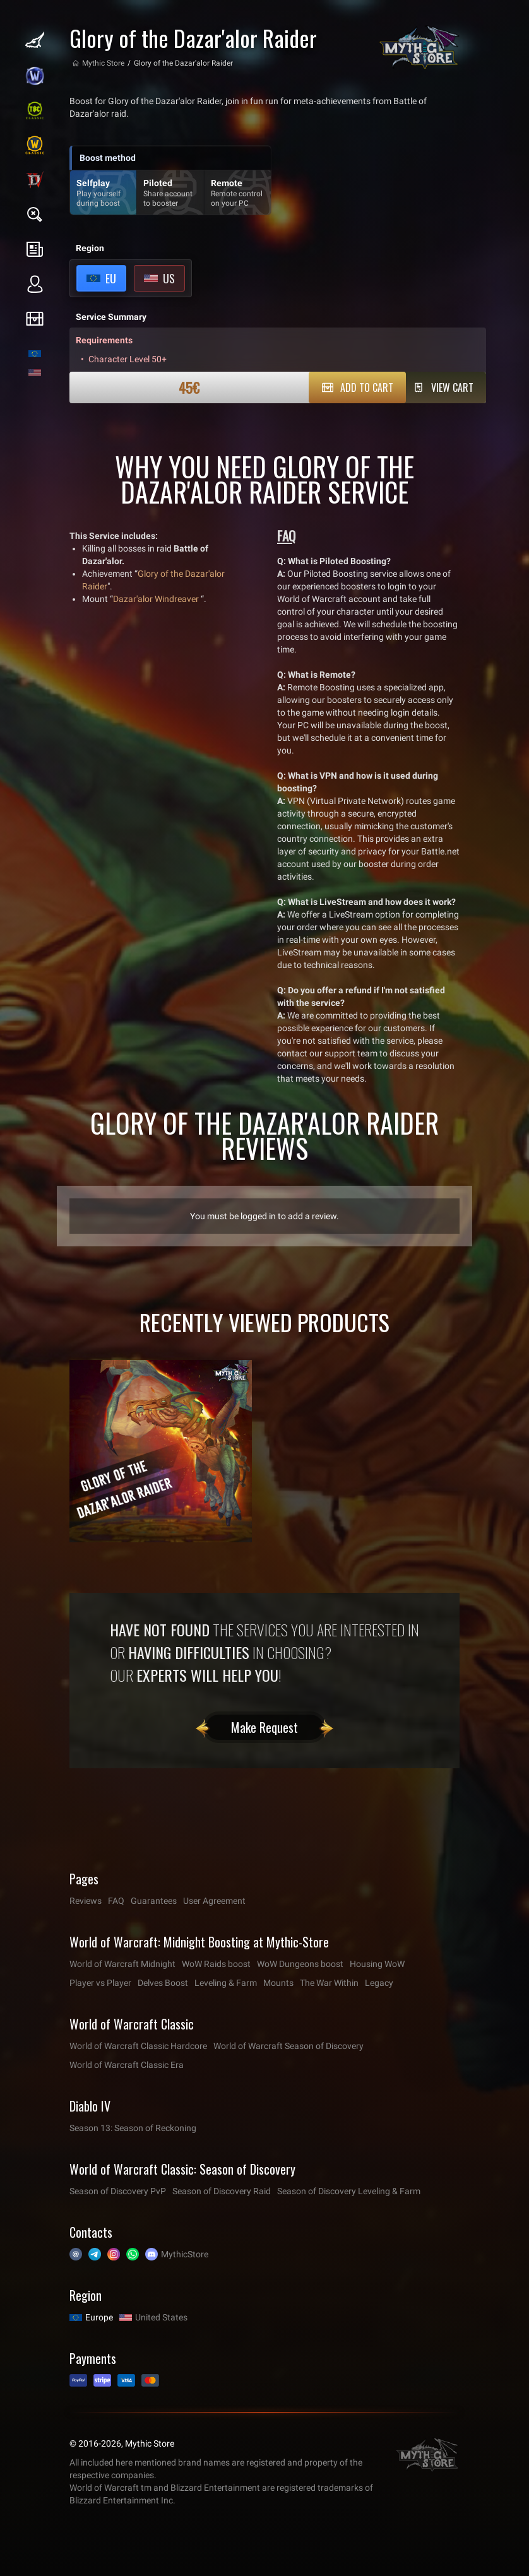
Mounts (278, 1983)
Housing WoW (377, 1964)
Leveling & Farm (225, 1983)
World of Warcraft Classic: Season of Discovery (182, 2168)
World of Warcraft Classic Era (126, 2065)
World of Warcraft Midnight (122, 1964)
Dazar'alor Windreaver (156, 599)
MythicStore (184, 2254)
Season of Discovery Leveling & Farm (348, 2191)
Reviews (85, 1901)
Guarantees (154, 1901)
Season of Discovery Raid (221, 2191)
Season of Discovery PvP (117, 2191)
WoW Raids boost (216, 1964)
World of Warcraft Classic (131, 2023)
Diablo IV (89, 2105)
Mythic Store (103, 63)
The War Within (329, 1983)
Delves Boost (163, 1983)
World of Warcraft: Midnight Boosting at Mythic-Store (199, 1941)
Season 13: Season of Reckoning (132, 2128)
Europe (99, 2317)
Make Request (264, 1727)
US (169, 278)
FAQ (116, 1901)
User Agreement (214, 1901)
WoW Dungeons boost (300, 1964)
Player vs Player (100, 1983)
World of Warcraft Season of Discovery (288, 2046)
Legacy (379, 1983)
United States (161, 2317)
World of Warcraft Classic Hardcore (138, 2046)
